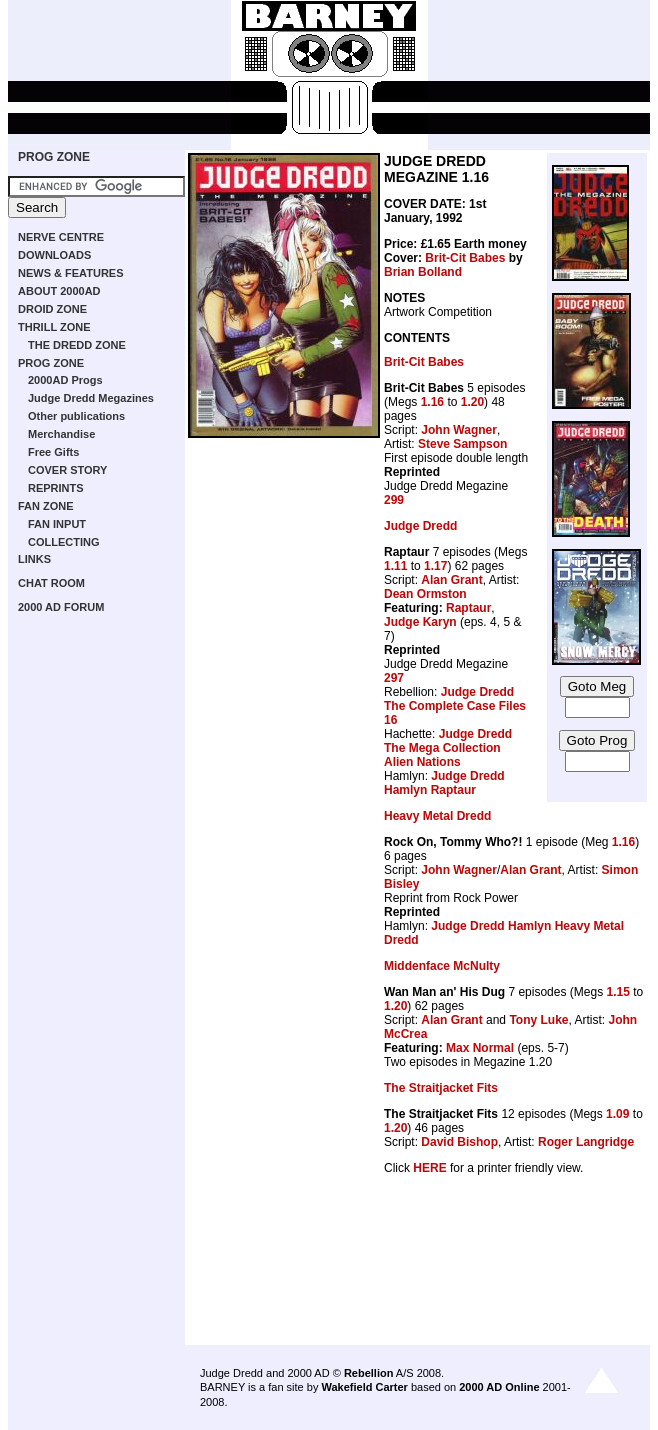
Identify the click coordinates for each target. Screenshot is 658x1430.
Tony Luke (538, 1020)
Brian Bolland (423, 272)
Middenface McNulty (442, 966)
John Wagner (459, 430)
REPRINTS (56, 488)
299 (394, 500)
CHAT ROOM (51, 583)
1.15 (617, 992)
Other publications (76, 416)
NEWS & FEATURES (71, 273)
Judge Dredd (420, 526)
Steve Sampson (462, 444)
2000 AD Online (499, 1387)
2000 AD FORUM (61, 607)
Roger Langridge (586, 1142)
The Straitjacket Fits (441, 1088)
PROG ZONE (54, 157)
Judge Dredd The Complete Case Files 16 (455, 706)
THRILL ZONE (54, 327)
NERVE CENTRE (61, 237)
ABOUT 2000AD (59, 291)
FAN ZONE (46, 506)
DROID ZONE (52, 309)
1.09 (617, 1114)
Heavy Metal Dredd (437, 816)
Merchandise (61, 434)
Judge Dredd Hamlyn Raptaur (444, 783)
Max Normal (480, 1048)
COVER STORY (67, 470)
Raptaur (468, 608)
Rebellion (369, 1373)
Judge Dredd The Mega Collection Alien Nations (448, 748)
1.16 (432, 402)
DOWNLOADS (54, 255)
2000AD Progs (65, 380)
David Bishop (459, 1142)
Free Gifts (53, 452)
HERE (429, 1168)
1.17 (435, 566)
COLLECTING (64, 542)
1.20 (472, 402)
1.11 (395, 566)
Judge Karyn (420, 622)
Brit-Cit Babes (465, 258)
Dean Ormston (425, 594)
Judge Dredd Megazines (91, 398)
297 (394, 678)
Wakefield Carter (364, 1387)
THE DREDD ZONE (77, 345)
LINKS (34, 559)
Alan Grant (451, 580)
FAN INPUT (57, 524)
